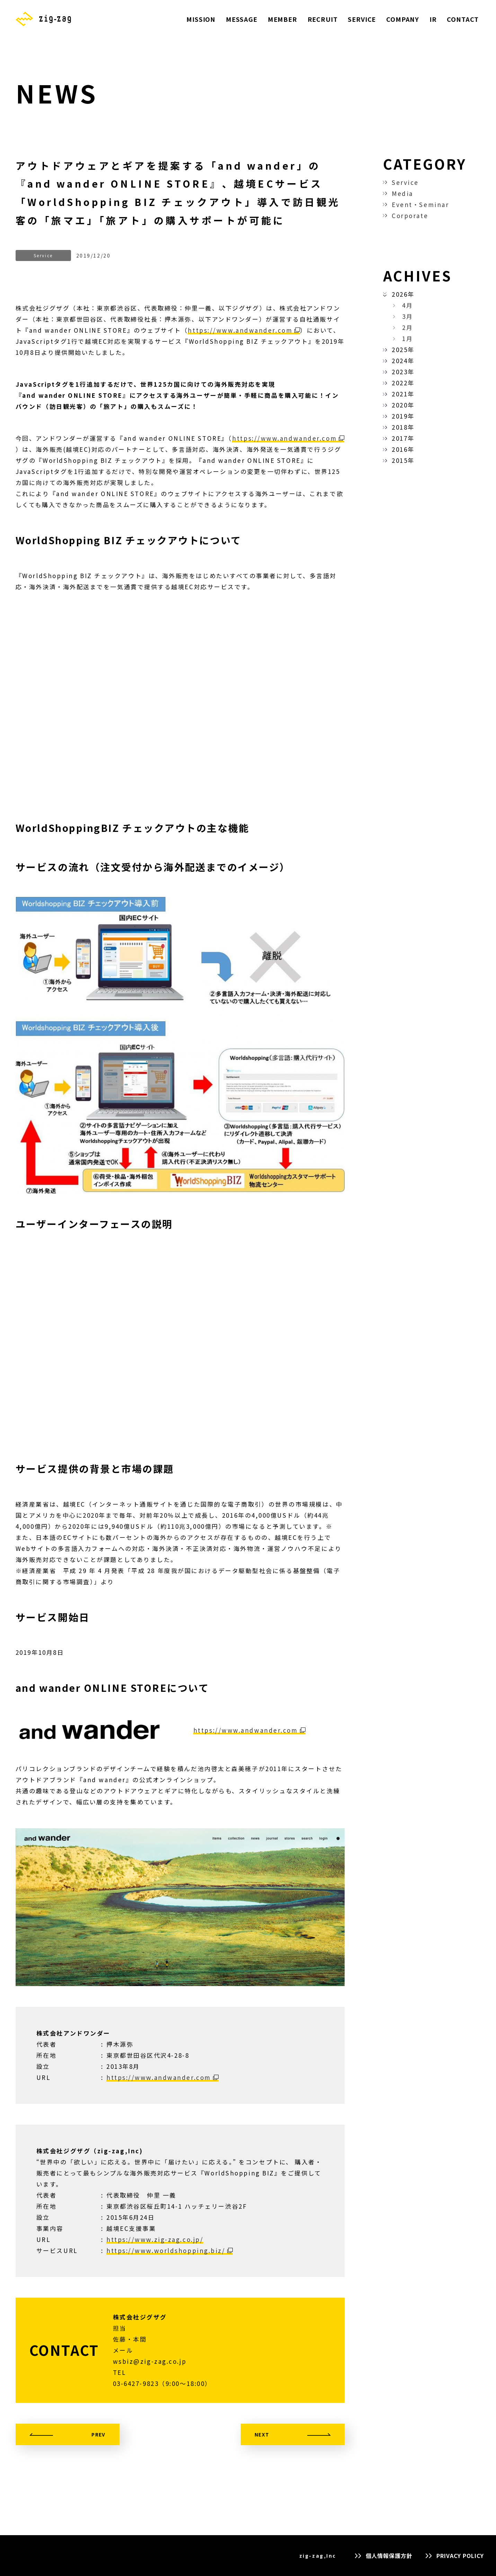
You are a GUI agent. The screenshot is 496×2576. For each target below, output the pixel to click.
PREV (98, 2434)
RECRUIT (323, 19)
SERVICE (362, 19)
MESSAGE (241, 19)
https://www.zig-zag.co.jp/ (154, 2239)
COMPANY (402, 19)
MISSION (200, 19)
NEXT (262, 2434)
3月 (407, 316)
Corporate (410, 215)
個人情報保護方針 (389, 2555)
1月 (407, 338)
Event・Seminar (420, 204)
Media (402, 193)
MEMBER (282, 19)
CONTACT (463, 19)
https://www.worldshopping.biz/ (165, 2250)
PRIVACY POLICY (460, 2555)
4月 (407, 305)
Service (405, 182)
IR (433, 19)
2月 (407, 327)
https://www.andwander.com (240, 330)
